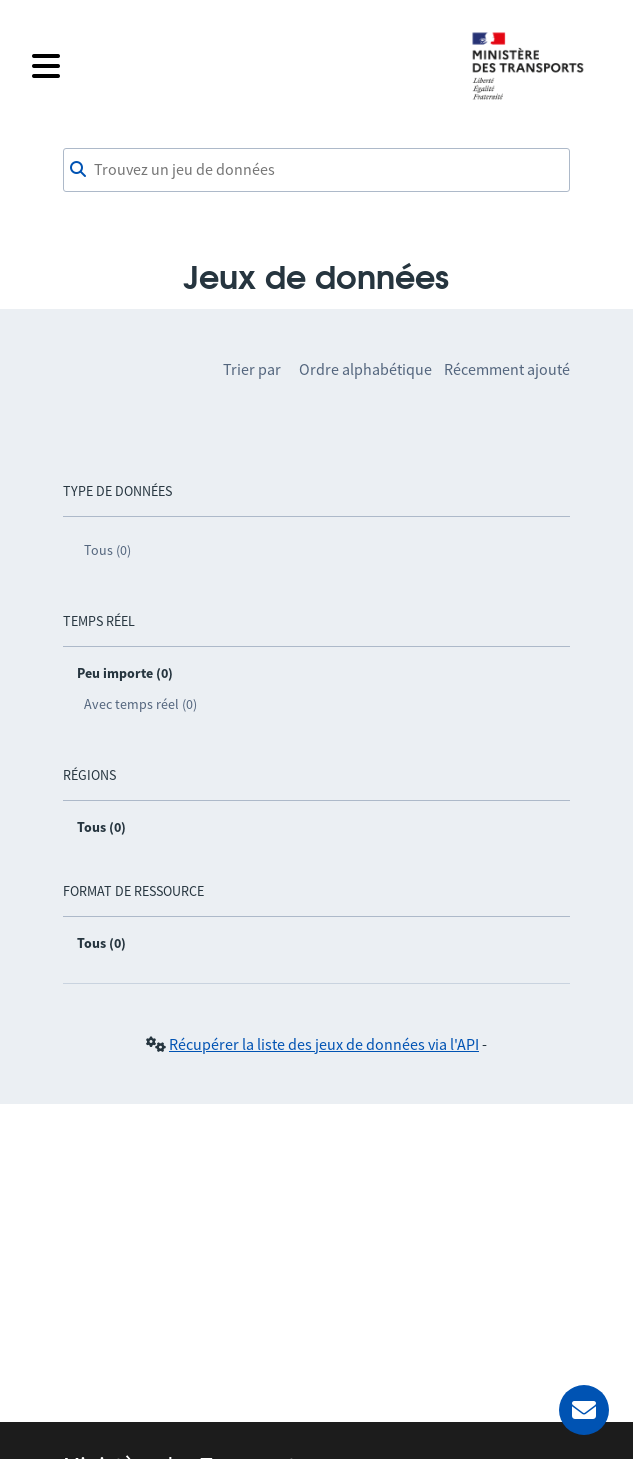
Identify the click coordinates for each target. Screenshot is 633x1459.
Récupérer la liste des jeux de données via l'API (324, 1044)
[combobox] (316, 170)
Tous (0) (107, 550)
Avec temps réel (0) (140, 704)
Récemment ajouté (507, 369)
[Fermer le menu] (238, 66)
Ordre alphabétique (365, 369)
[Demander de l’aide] (584, 1410)
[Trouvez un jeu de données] (316, 170)
